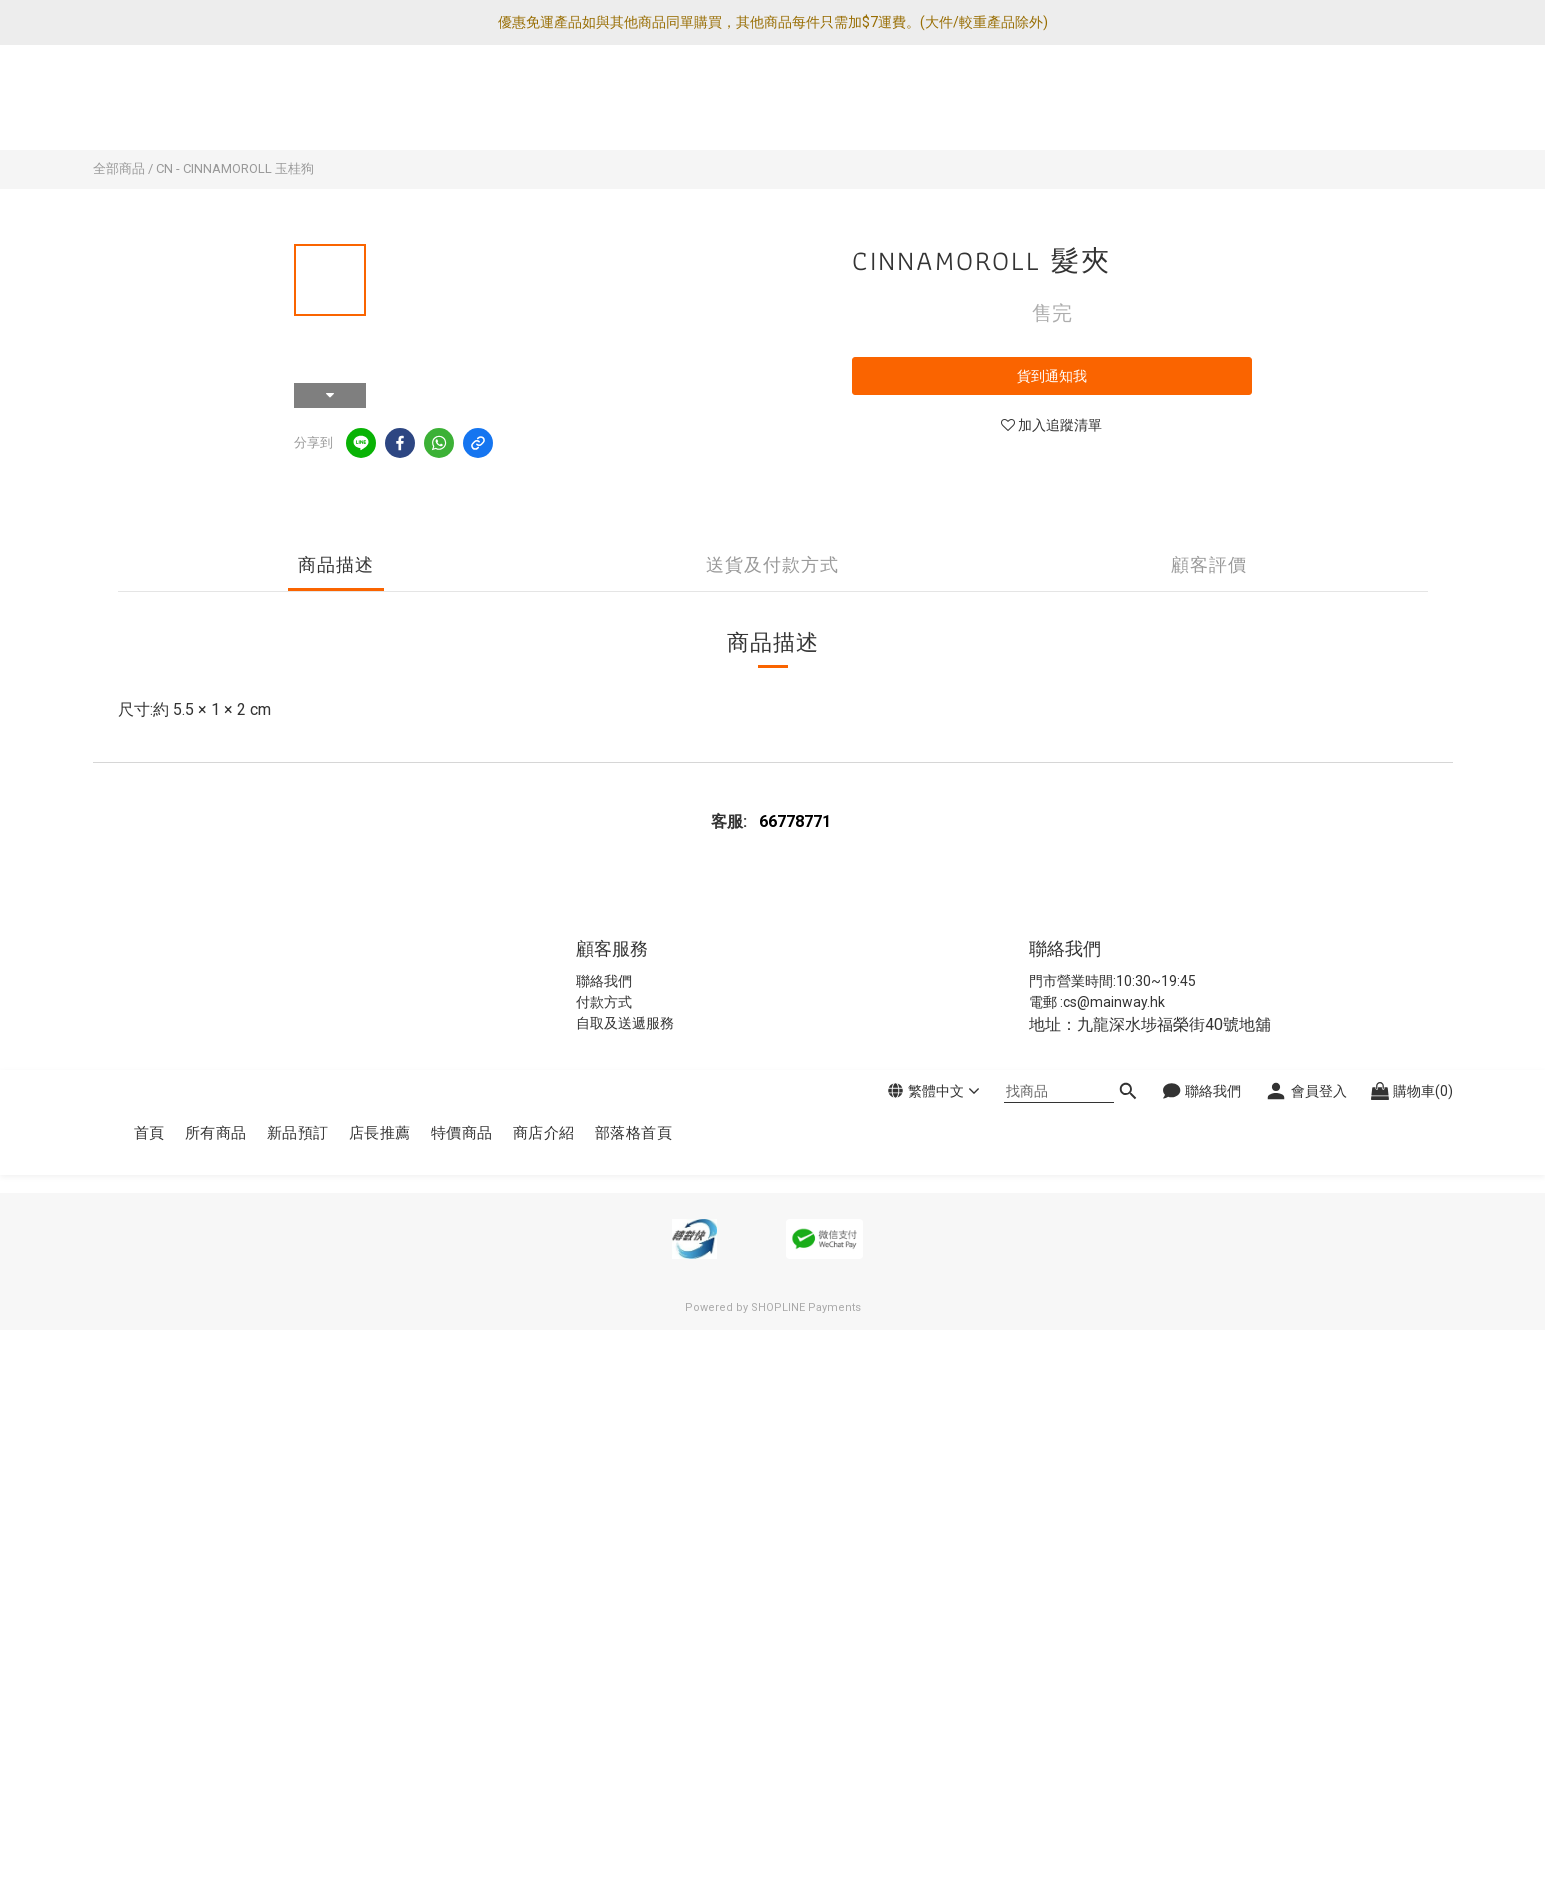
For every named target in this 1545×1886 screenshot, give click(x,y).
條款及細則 (723, 1137)
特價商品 (462, 108)
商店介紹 (544, 108)
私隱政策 (577, 1137)
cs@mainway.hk (1114, 1002)
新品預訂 (298, 108)
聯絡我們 (604, 981)
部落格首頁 (634, 108)
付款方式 (604, 1002)
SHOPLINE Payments (806, 1307)
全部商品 (119, 168)
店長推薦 (380, 108)
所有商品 (216, 108)
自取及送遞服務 (625, 1023)
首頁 (149, 108)
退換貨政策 (647, 1137)
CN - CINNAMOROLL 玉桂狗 (235, 168)
